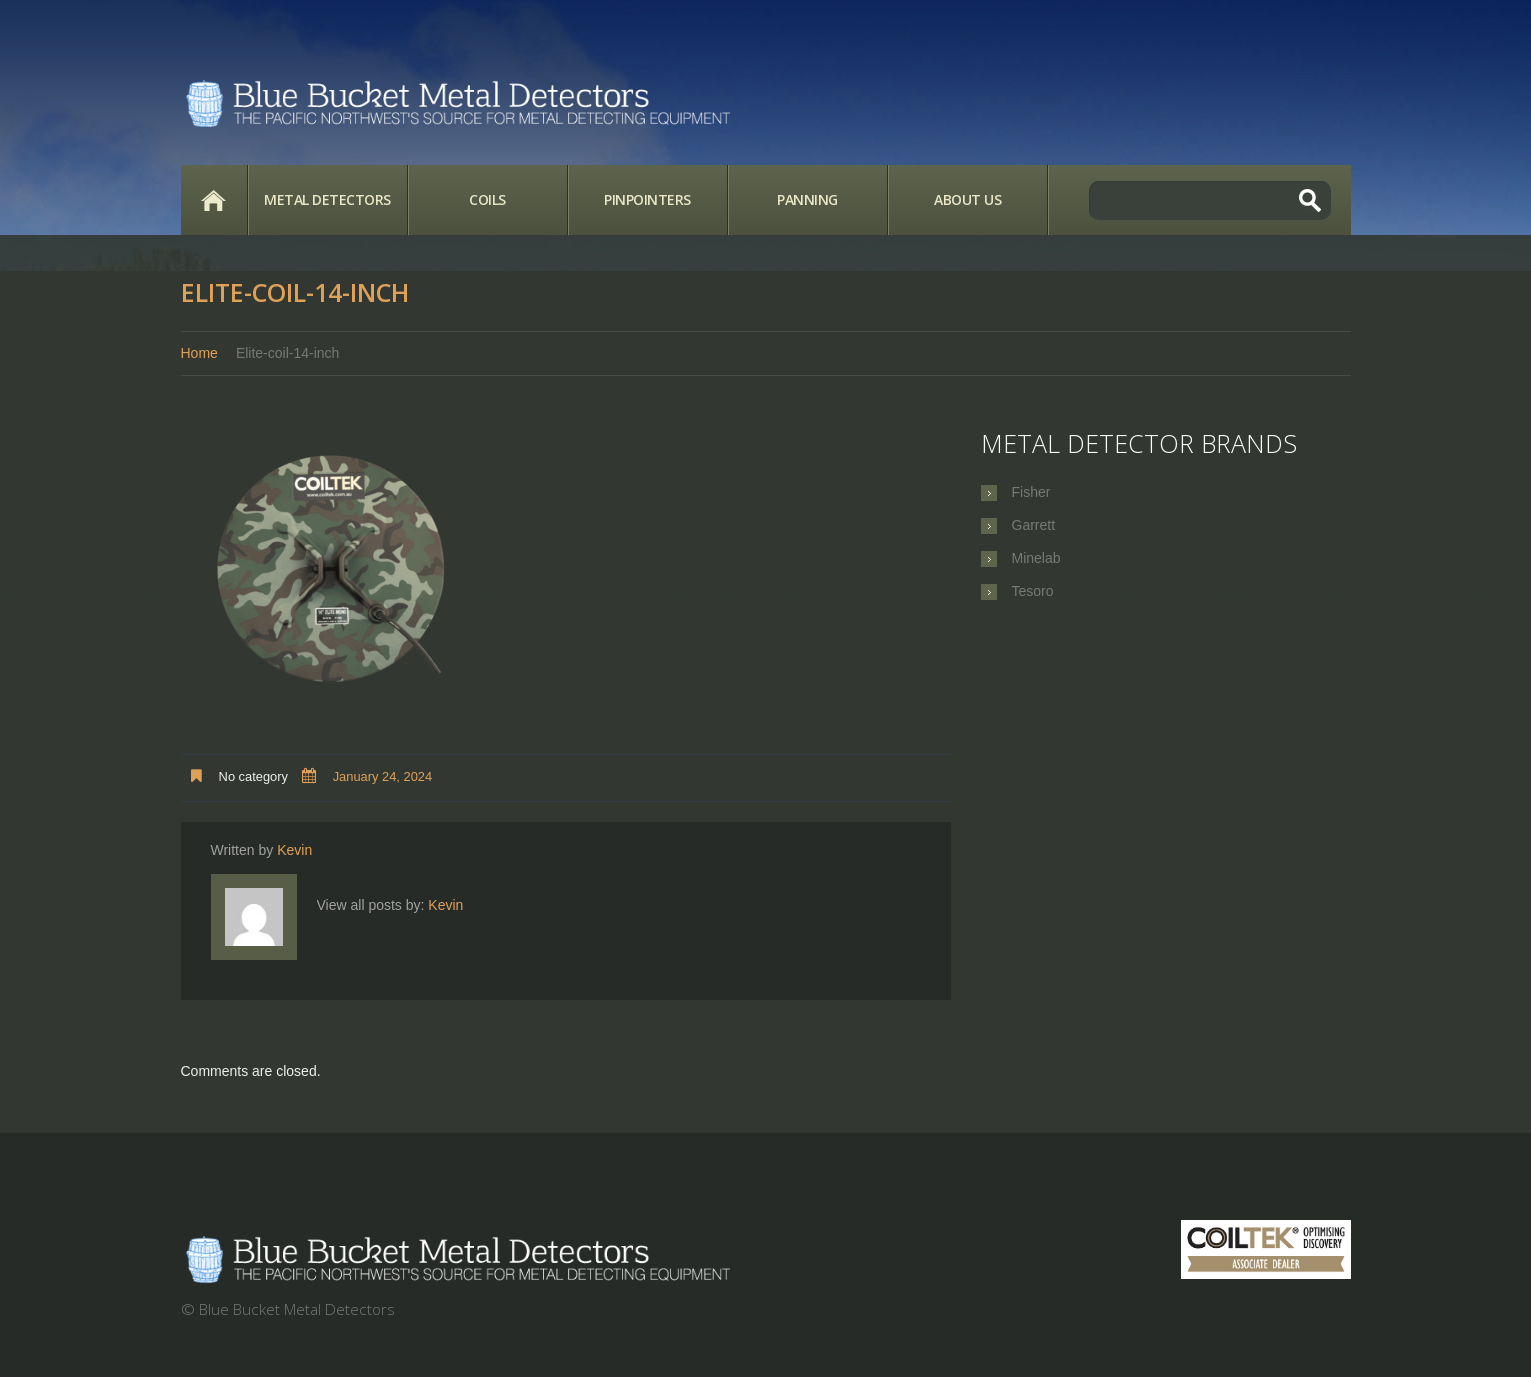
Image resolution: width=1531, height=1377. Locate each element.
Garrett (1034, 525)
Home (214, 200)
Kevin (294, 850)
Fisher (1031, 492)
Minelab (1036, 558)
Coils (487, 199)
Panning (807, 199)
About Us (967, 199)
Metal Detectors (327, 199)
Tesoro (1033, 591)
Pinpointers (647, 199)
